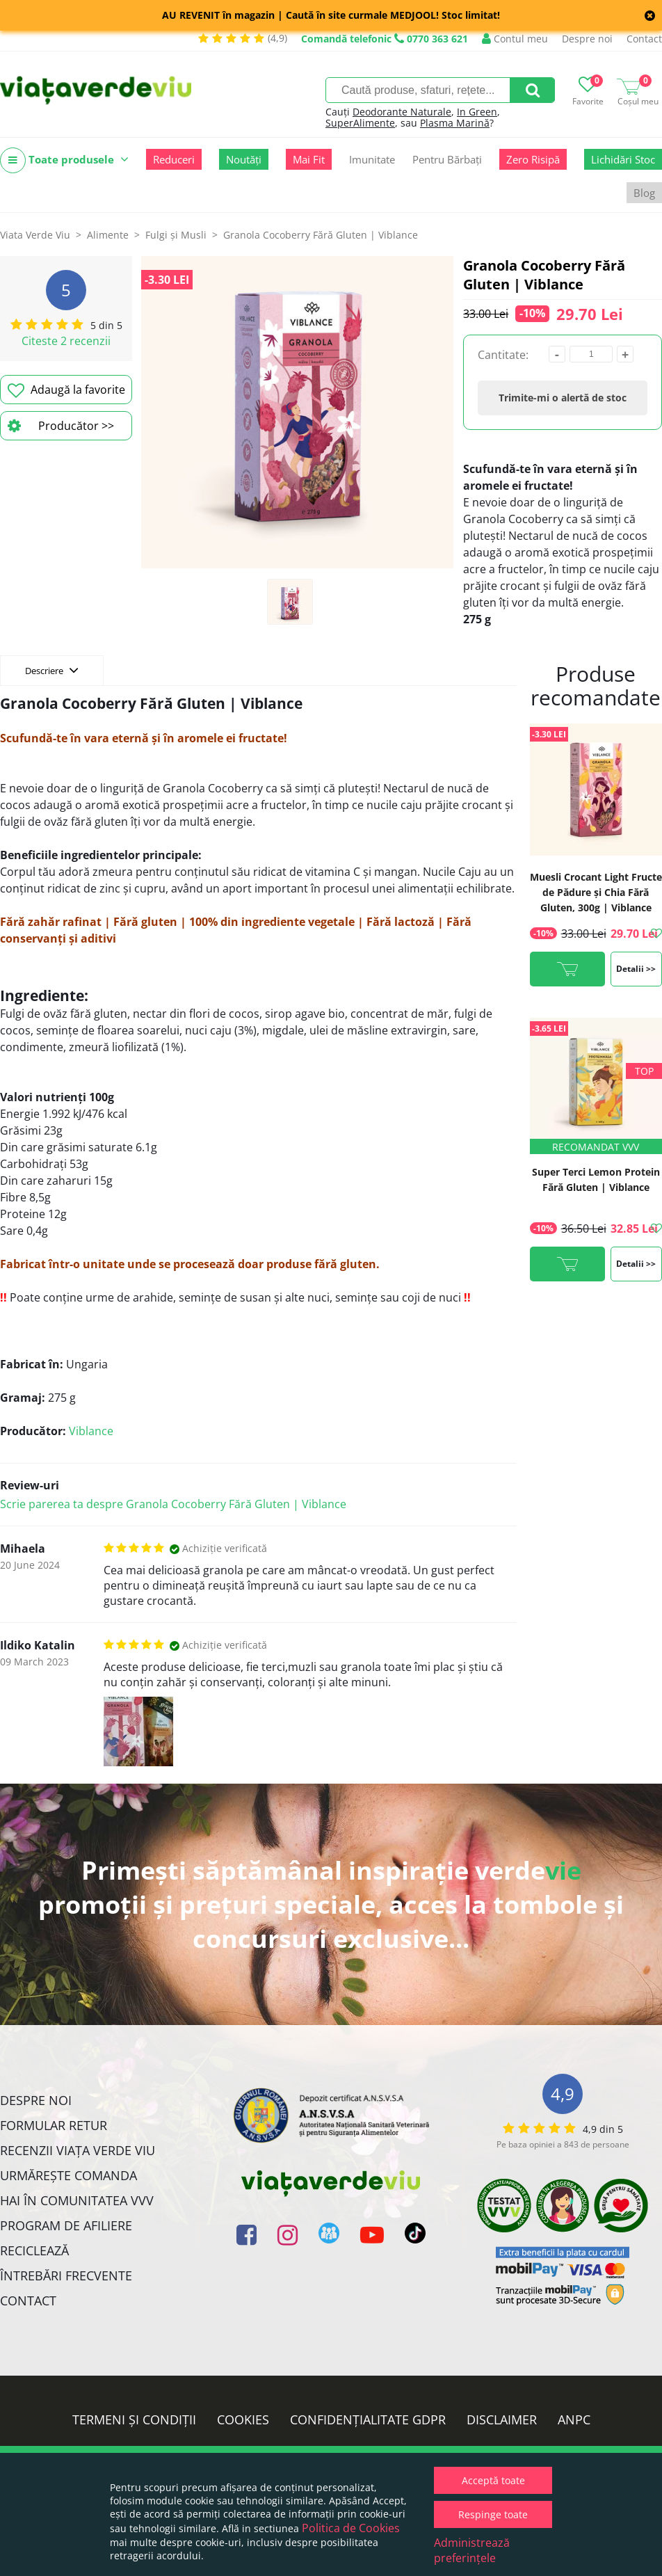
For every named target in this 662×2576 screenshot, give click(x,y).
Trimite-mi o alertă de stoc (563, 397)
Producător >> (61, 425)
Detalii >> (636, 969)
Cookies (243, 2419)
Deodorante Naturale (402, 111)
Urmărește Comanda (68, 2175)
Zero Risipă (533, 159)
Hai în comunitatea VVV (77, 2200)
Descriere (52, 670)
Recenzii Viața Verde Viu (77, 2150)
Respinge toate (493, 2514)
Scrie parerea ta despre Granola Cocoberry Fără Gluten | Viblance (173, 1504)
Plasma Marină (455, 122)
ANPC (574, 2419)
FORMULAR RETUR (53, 2125)
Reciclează (34, 2250)
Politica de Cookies (351, 2528)
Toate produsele (64, 160)
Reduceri (174, 159)
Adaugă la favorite (66, 390)
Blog (644, 193)
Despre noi (587, 38)
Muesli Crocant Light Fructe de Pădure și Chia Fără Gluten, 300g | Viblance (596, 892)
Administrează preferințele (472, 2550)
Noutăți (243, 159)
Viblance (91, 1431)
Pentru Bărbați (447, 159)
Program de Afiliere (66, 2225)
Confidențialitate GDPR (368, 2419)
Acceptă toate (493, 2480)
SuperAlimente (360, 122)
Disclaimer (502, 2419)
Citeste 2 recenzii (66, 341)
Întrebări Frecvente (66, 2275)
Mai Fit (309, 159)
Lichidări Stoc (623, 159)
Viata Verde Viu (35, 234)
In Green (477, 111)
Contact (644, 38)
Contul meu (515, 38)
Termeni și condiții (134, 2419)
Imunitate (372, 159)
